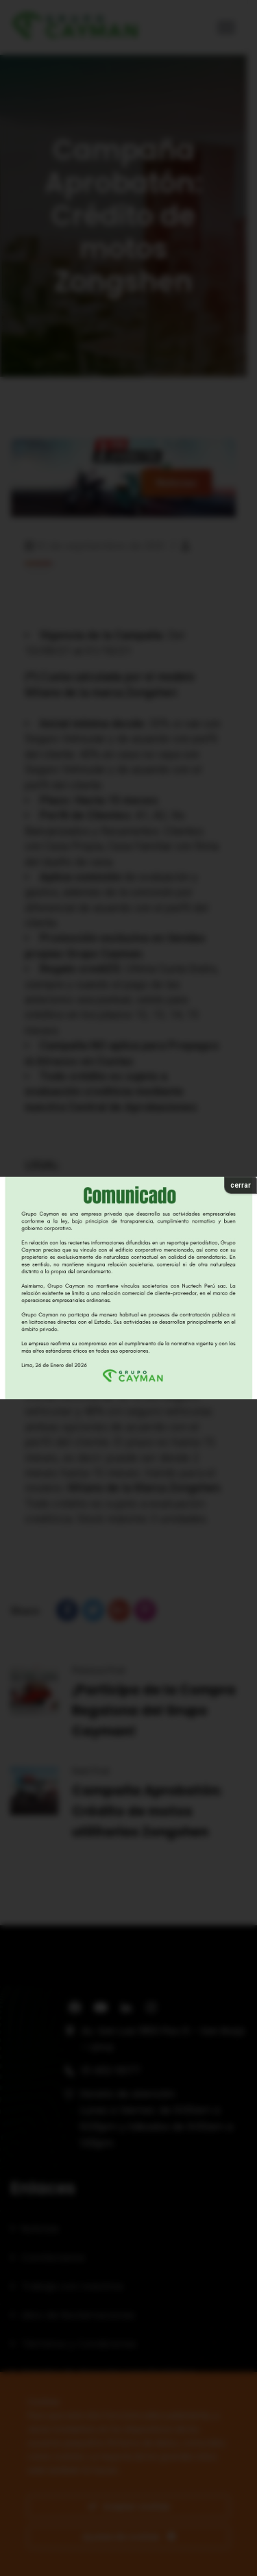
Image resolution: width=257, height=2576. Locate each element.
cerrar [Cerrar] (240, 1185)
